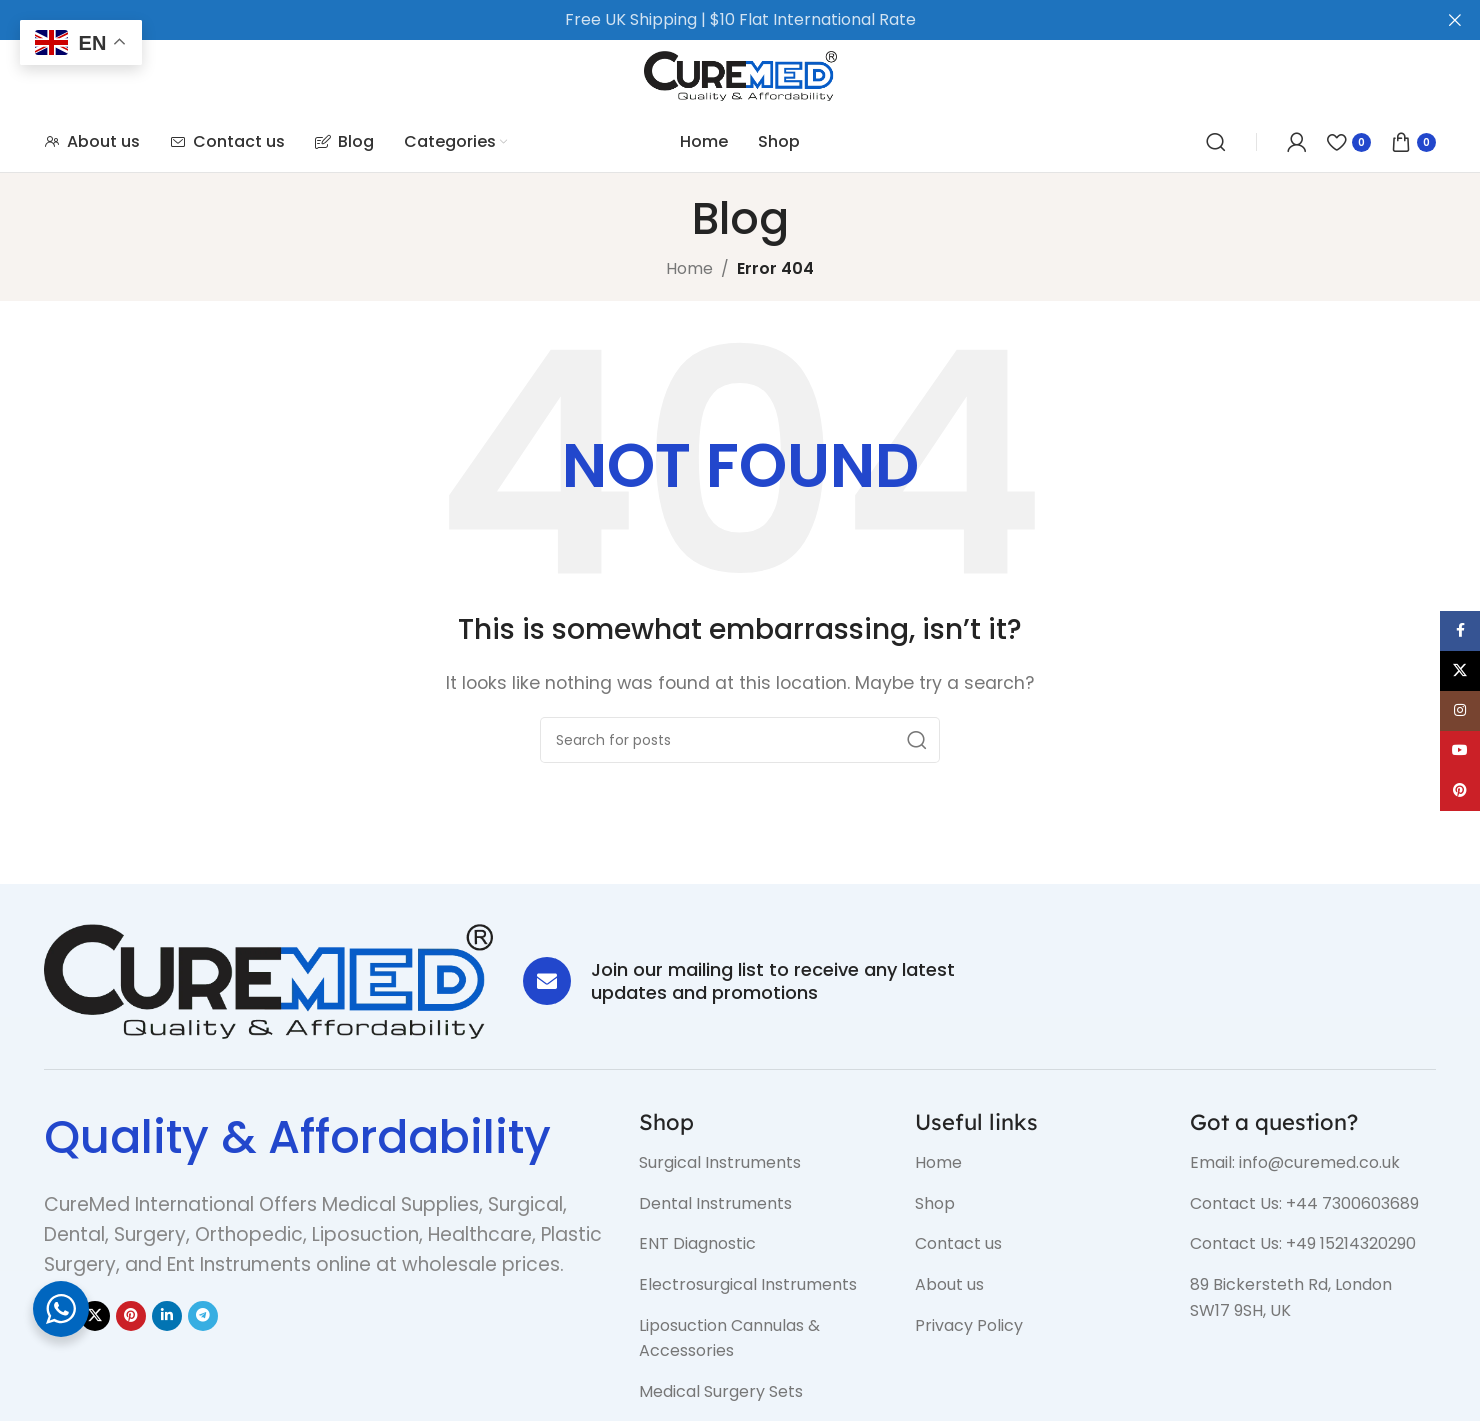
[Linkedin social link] (167, 1316)
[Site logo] (740, 74)
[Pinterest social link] (131, 1316)
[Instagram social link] (1460, 711)
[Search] (1216, 142)
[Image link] (268, 980)
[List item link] (762, 1163)
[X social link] (95, 1316)
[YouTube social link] (1460, 751)
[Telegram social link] (203, 1316)
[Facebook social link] (1460, 631)
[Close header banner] (1455, 20)
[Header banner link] (710, 20)
